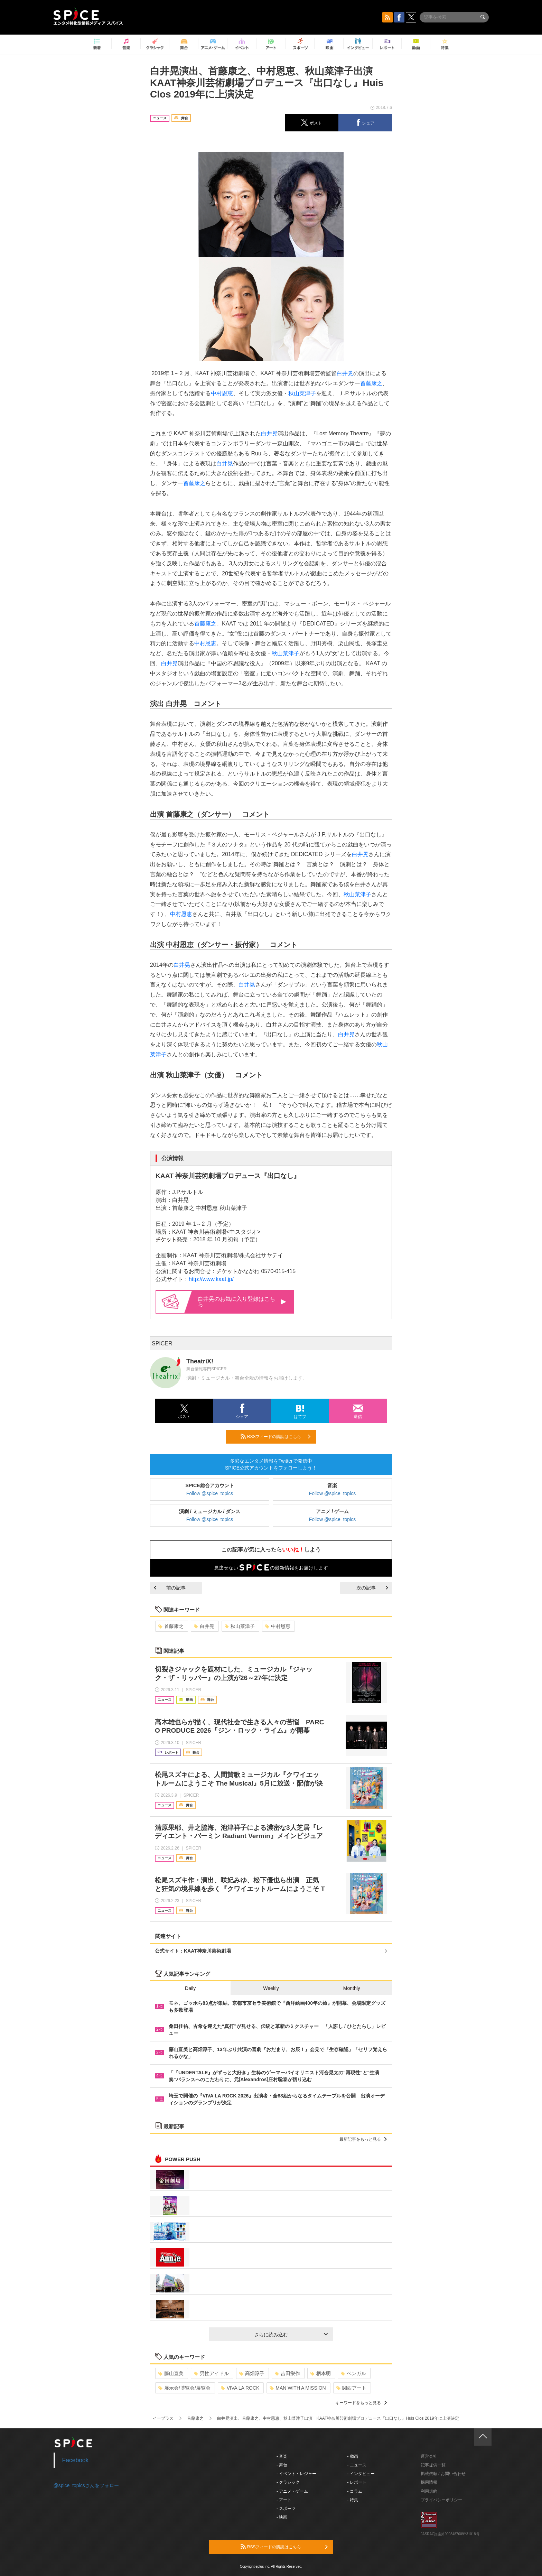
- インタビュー (361, 2473)
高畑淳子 (251, 2373)
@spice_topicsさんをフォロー (86, 2485)
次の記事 (372, 1588)
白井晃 (345, 373)
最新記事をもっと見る (363, 2139)
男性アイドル (211, 2373)
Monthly (351, 1988)
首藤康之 (371, 383)
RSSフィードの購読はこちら (275, 1436)
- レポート (356, 2482)
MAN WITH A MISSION (298, 2388)
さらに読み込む (291, 2334)
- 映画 (282, 2517)
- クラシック (288, 2482)
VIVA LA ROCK (240, 2388)
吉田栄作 (287, 2373)
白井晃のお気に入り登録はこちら (242, 1301)
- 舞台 (282, 2465)
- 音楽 (282, 2456)
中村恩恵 (222, 393)
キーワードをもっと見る (361, 2402)
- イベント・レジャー (296, 2473)
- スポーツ (286, 2508)
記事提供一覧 (433, 2465)
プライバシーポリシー (441, 2500)
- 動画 (352, 2456)
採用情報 (429, 2482)
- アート (284, 2500)
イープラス (163, 2418)
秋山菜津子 (302, 393)
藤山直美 (171, 2373)
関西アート (351, 2388)
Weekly (271, 1988)
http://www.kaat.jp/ (211, 1279)
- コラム (354, 2491)
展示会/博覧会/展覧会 (184, 2388)
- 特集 (352, 2500)
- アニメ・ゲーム (292, 2491)
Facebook (75, 2460)
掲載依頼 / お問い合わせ (443, 2473)
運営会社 (429, 2456)
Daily (190, 1988)
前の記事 (170, 1588)
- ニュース (356, 2465)
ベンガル (353, 2373)
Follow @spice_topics (209, 1493)
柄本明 (320, 2373)
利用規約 (429, 2491)
